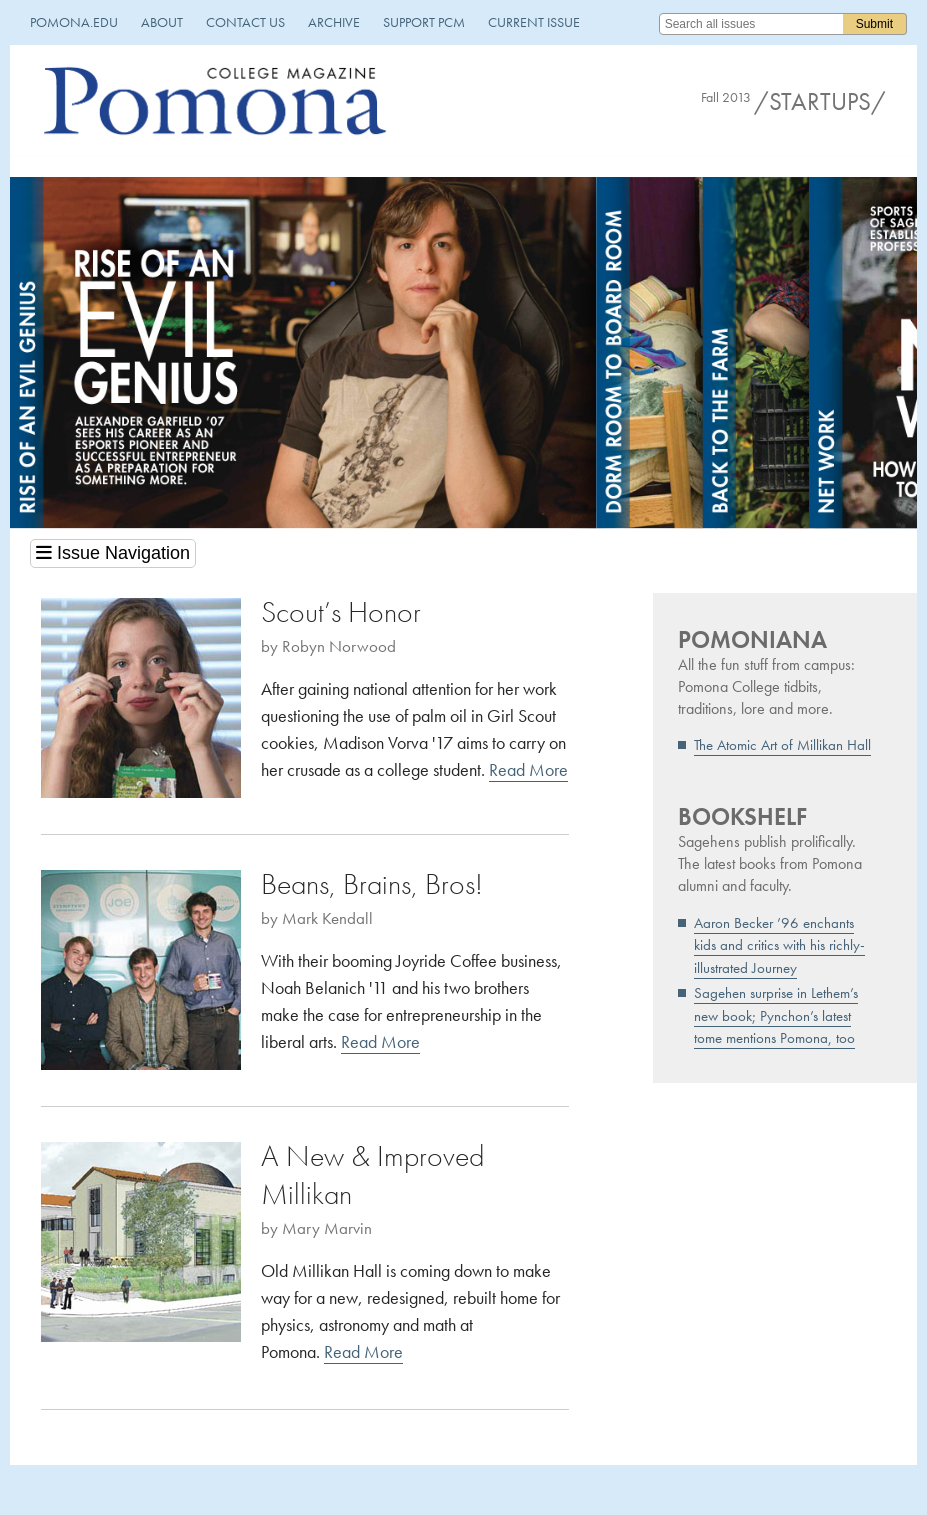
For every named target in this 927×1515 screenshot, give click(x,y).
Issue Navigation (113, 553)
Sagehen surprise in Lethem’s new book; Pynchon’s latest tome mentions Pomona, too (776, 1015)
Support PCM (424, 22)
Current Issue (534, 22)
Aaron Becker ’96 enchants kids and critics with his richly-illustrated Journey (779, 945)
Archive (334, 22)
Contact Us (245, 22)
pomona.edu (74, 22)
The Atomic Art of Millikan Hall (782, 745)
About (162, 22)
